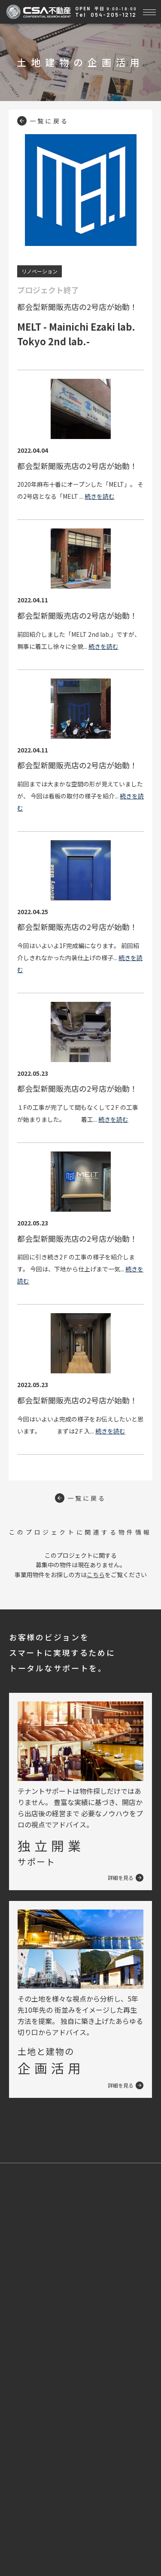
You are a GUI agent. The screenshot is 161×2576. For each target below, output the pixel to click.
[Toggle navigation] (149, 11)
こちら (96, 1574)
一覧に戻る (43, 121)
